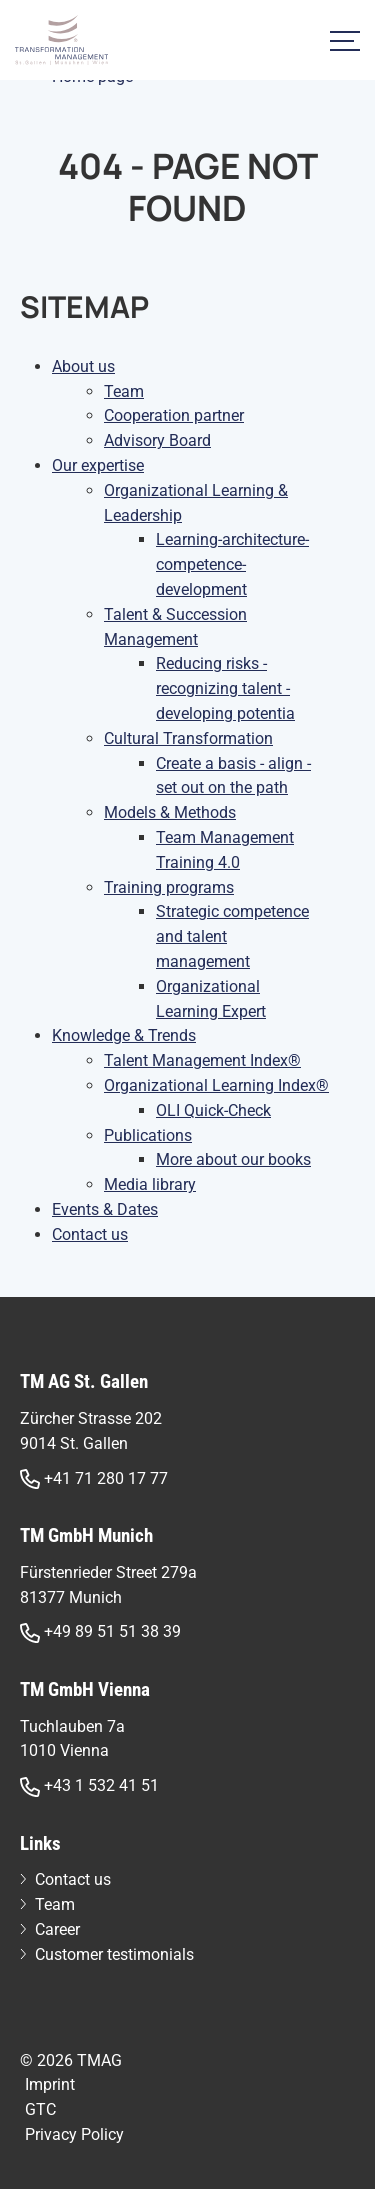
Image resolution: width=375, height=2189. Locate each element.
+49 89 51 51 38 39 (100, 1632)
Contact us (73, 1879)
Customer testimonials (114, 1954)
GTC (40, 2109)
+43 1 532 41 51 (89, 1786)
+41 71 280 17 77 (94, 1479)
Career (57, 1929)
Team (55, 1904)
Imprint (50, 2084)
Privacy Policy (74, 2134)
